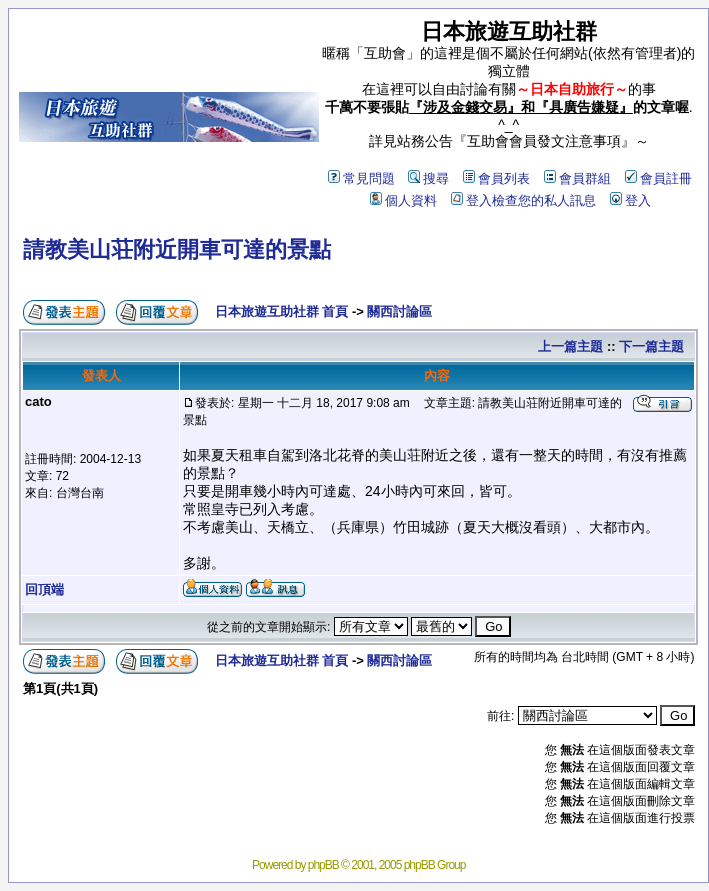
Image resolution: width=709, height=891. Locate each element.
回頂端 (44, 589)
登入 (630, 200)
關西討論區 (399, 311)
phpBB (323, 865)
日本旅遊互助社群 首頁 (282, 311)
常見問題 (361, 178)
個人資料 (403, 200)
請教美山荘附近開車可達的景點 (177, 249)
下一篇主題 (651, 346)
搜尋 (428, 178)
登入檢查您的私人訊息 (523, 200)
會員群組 (577, 178)
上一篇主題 (570, 346)
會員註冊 (658, 178)
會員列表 (496, 178)
